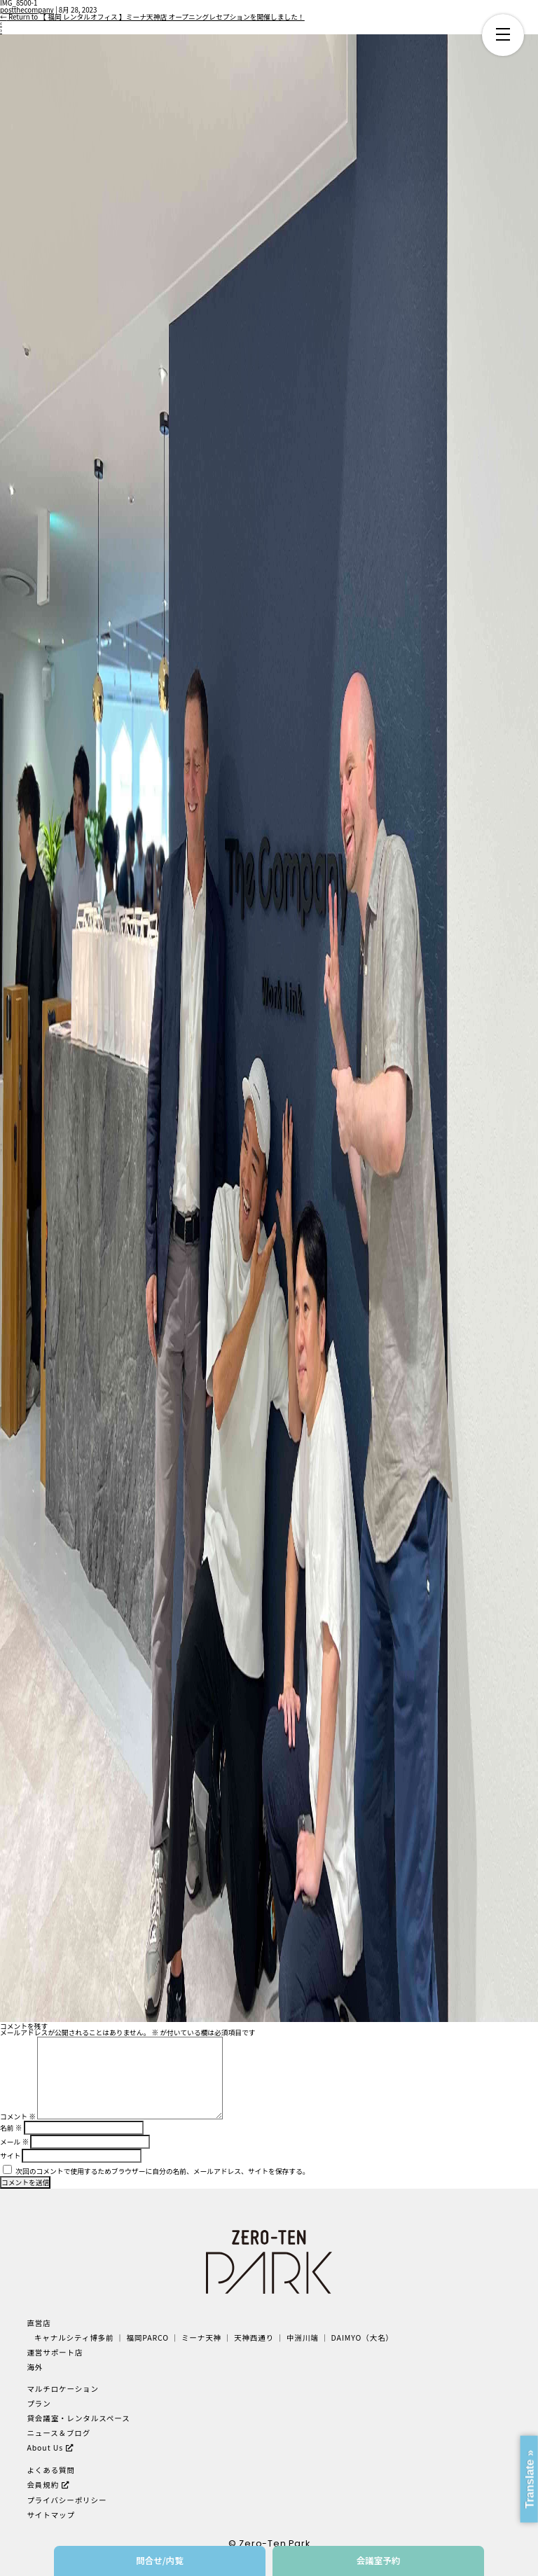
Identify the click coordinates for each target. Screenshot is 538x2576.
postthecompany (27, 10)
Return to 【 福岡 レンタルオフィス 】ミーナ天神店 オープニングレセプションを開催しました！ (152, 17)
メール (14, 2142)
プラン (38, 2403)
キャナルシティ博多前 (74, 2337)
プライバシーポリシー (66, 2500)
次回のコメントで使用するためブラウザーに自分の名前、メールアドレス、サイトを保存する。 (162, 2171)
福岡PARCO (147, 2337)
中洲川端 (303, 2337)
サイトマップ (51, 2514)
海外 (35, 2367)
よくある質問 (51, 2470)
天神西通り (254, 2337)
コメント (18, 2116)
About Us (45, 2447)
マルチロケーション (63, 2388)
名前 (11, 2128)
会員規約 (43, 2484)
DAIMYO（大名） (362, 2337)
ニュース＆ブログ (58, 2433)
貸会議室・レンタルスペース (78, 2418)
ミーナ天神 (201, 2337)
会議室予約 (379, 2560)
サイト (10, 2156)
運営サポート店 (55, 2352)
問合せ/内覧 (160, 2560)
